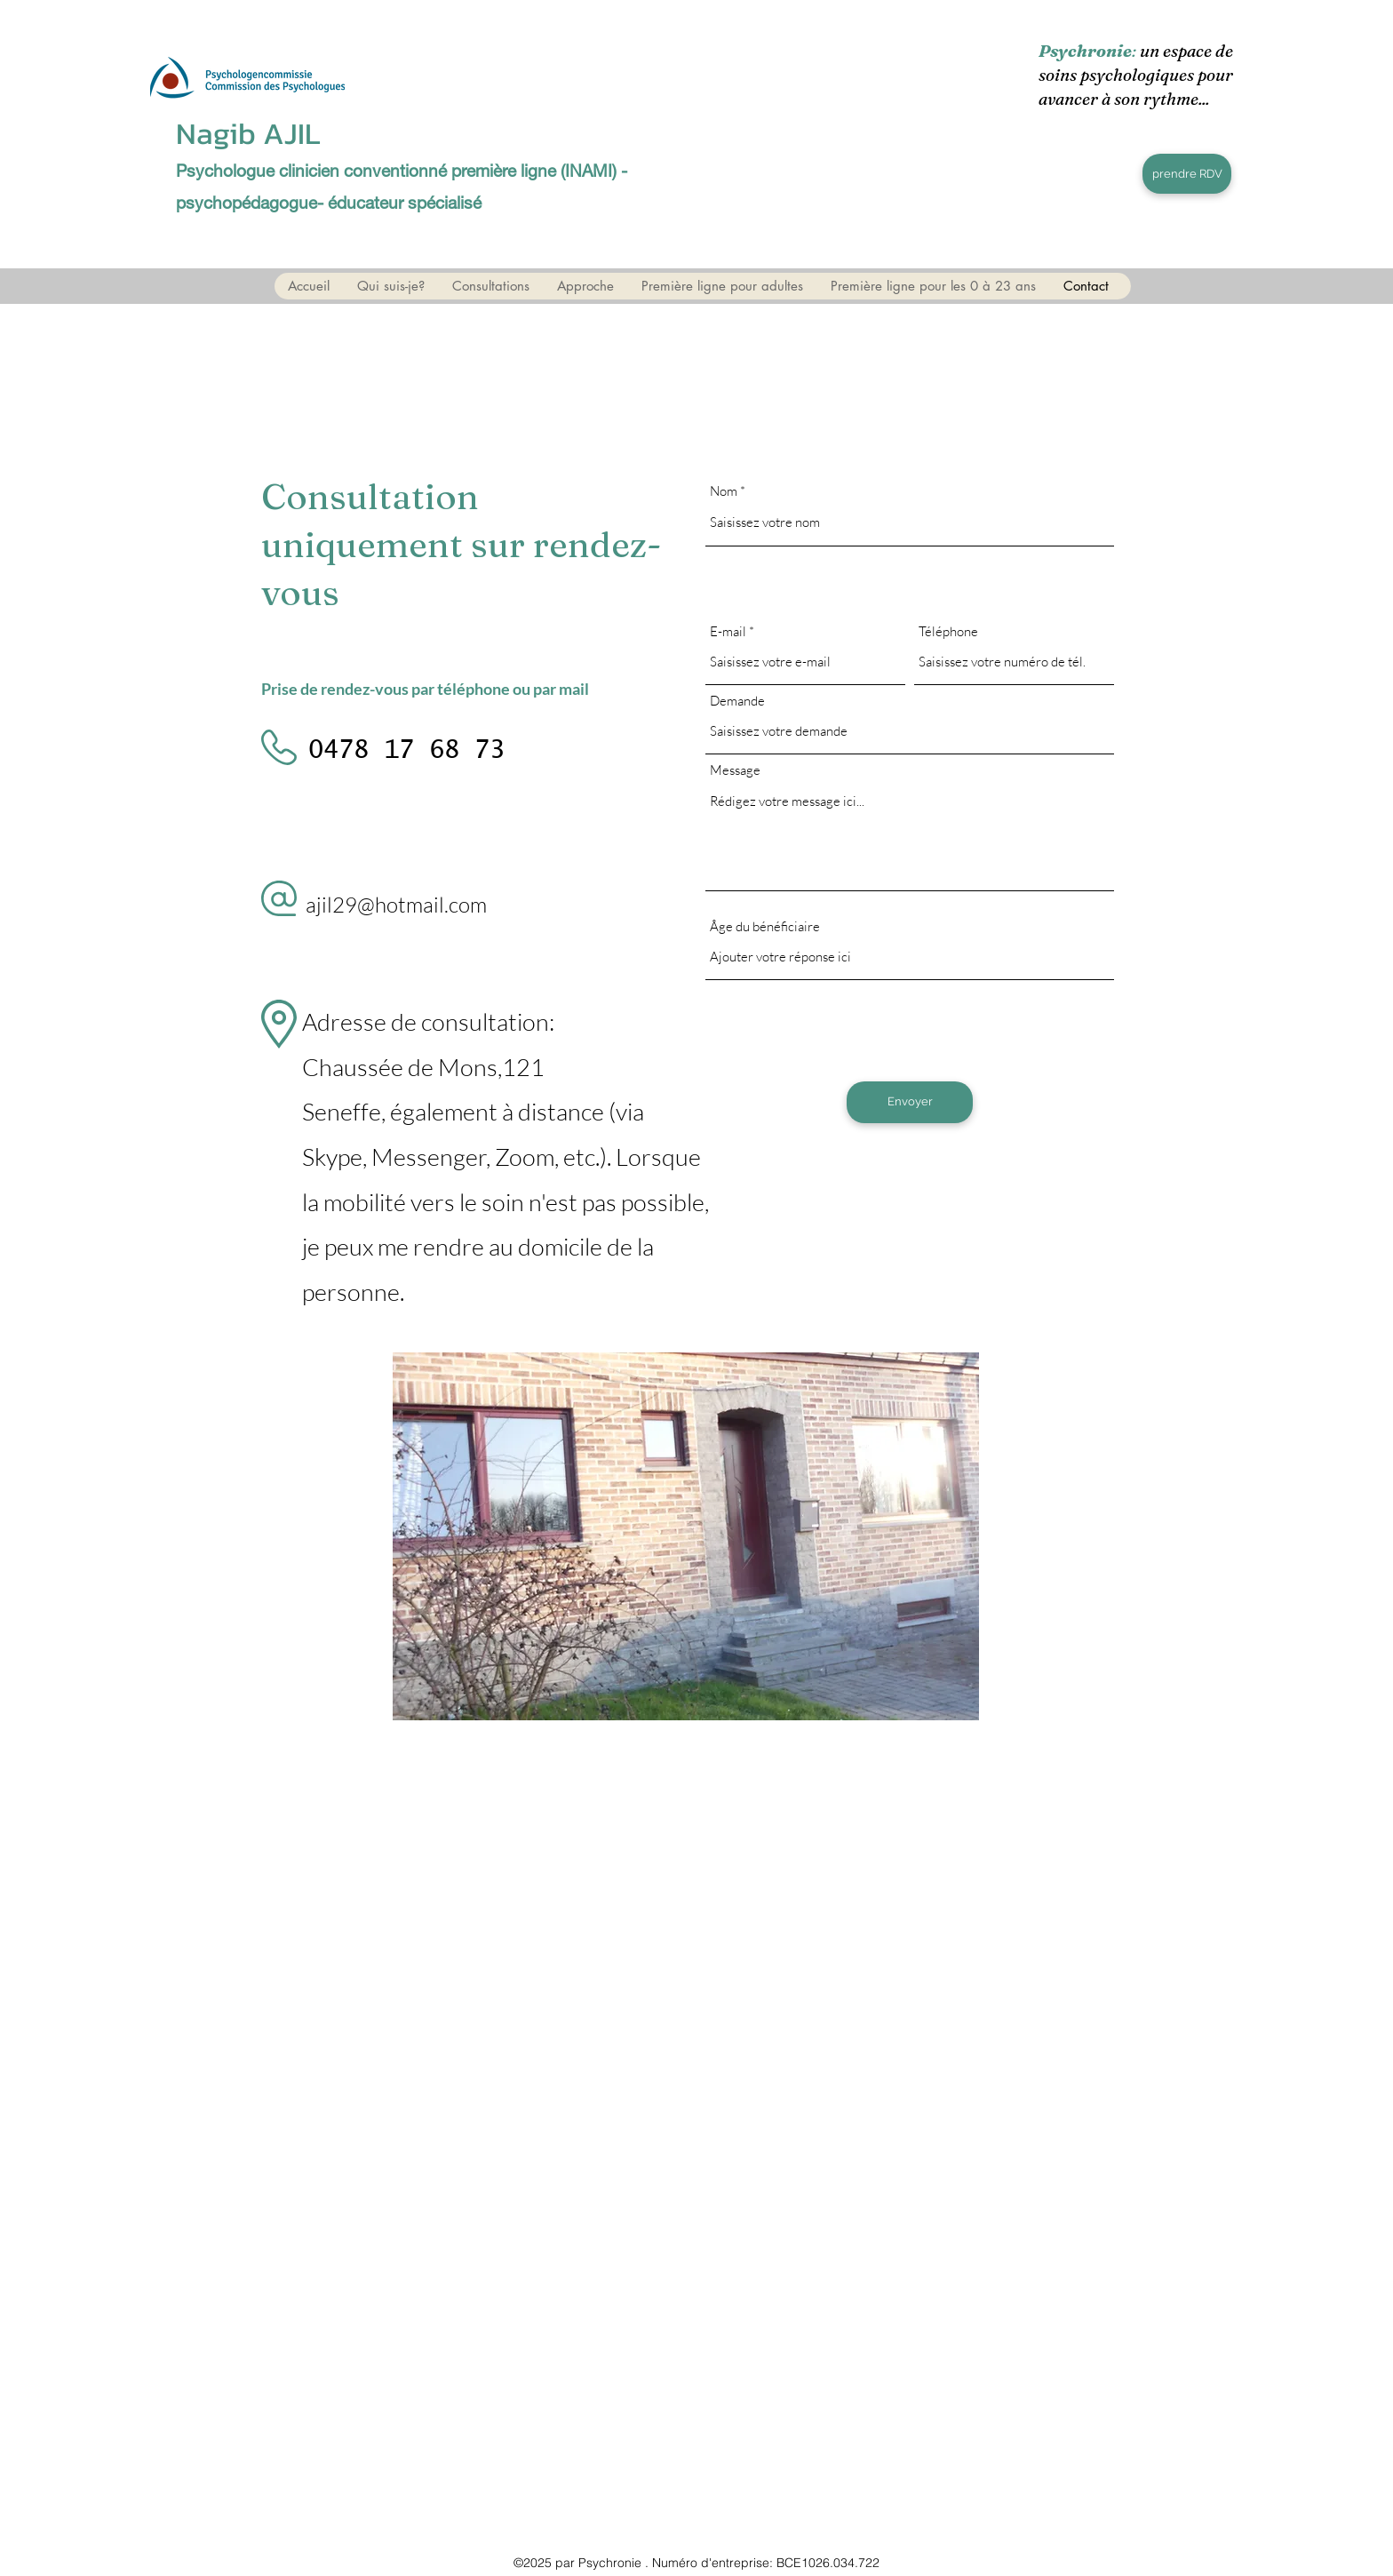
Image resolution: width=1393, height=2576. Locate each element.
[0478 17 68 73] (406, 752)
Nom (723, 491)
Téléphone (948, 631)
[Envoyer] (910, 1102)
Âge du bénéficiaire (765, 926)
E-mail (728, 631)
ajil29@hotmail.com (396, 904)
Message (735, 770)
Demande (737, 700)
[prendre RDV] (1186, 174)
